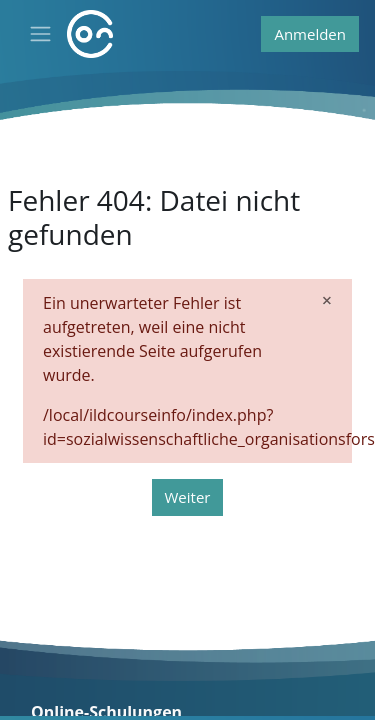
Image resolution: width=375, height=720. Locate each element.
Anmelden (310, 34)
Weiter (188, 497)
